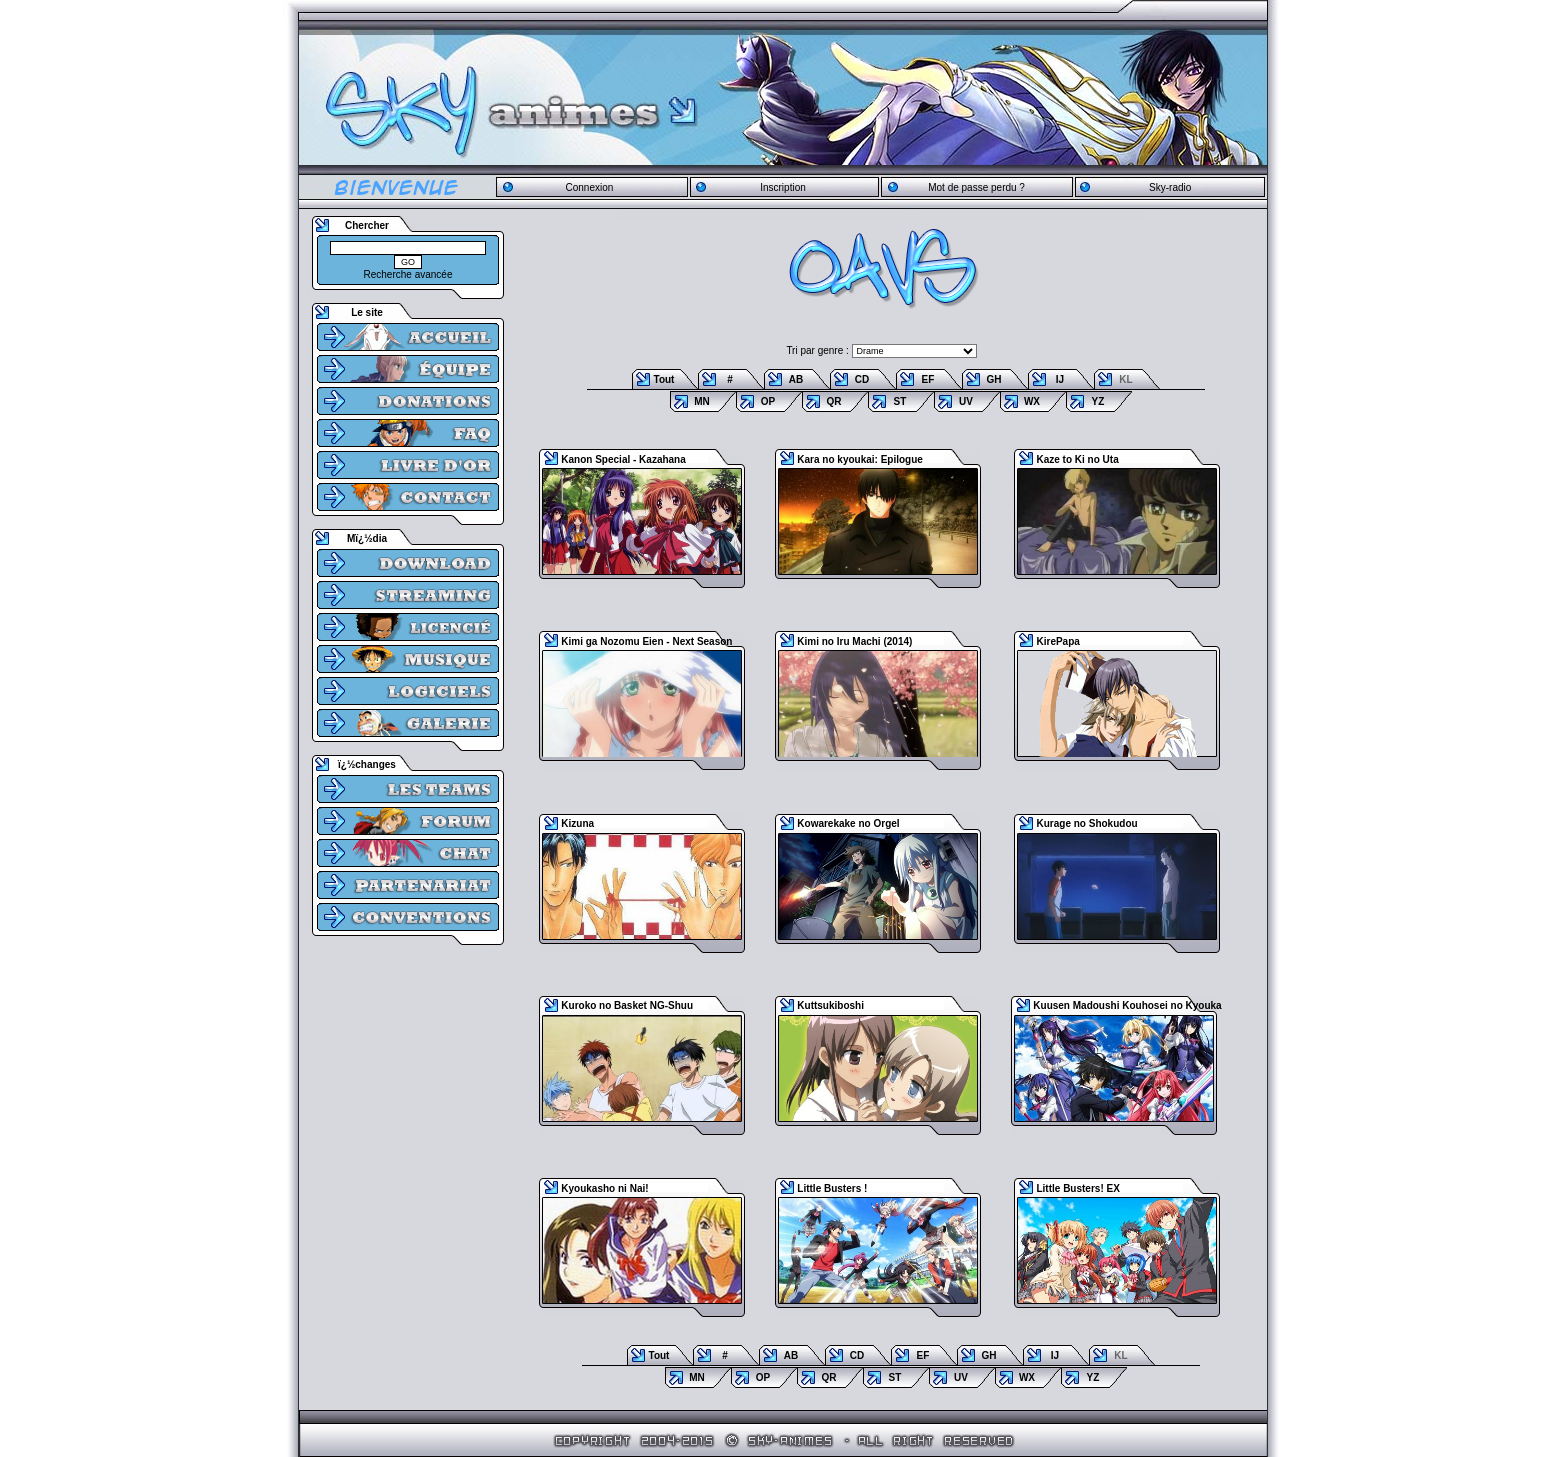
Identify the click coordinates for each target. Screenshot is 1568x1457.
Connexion (589, 187)
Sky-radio (1170, 187)
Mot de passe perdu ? (976, 187)
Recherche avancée (408, 274)
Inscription (783, 187)
